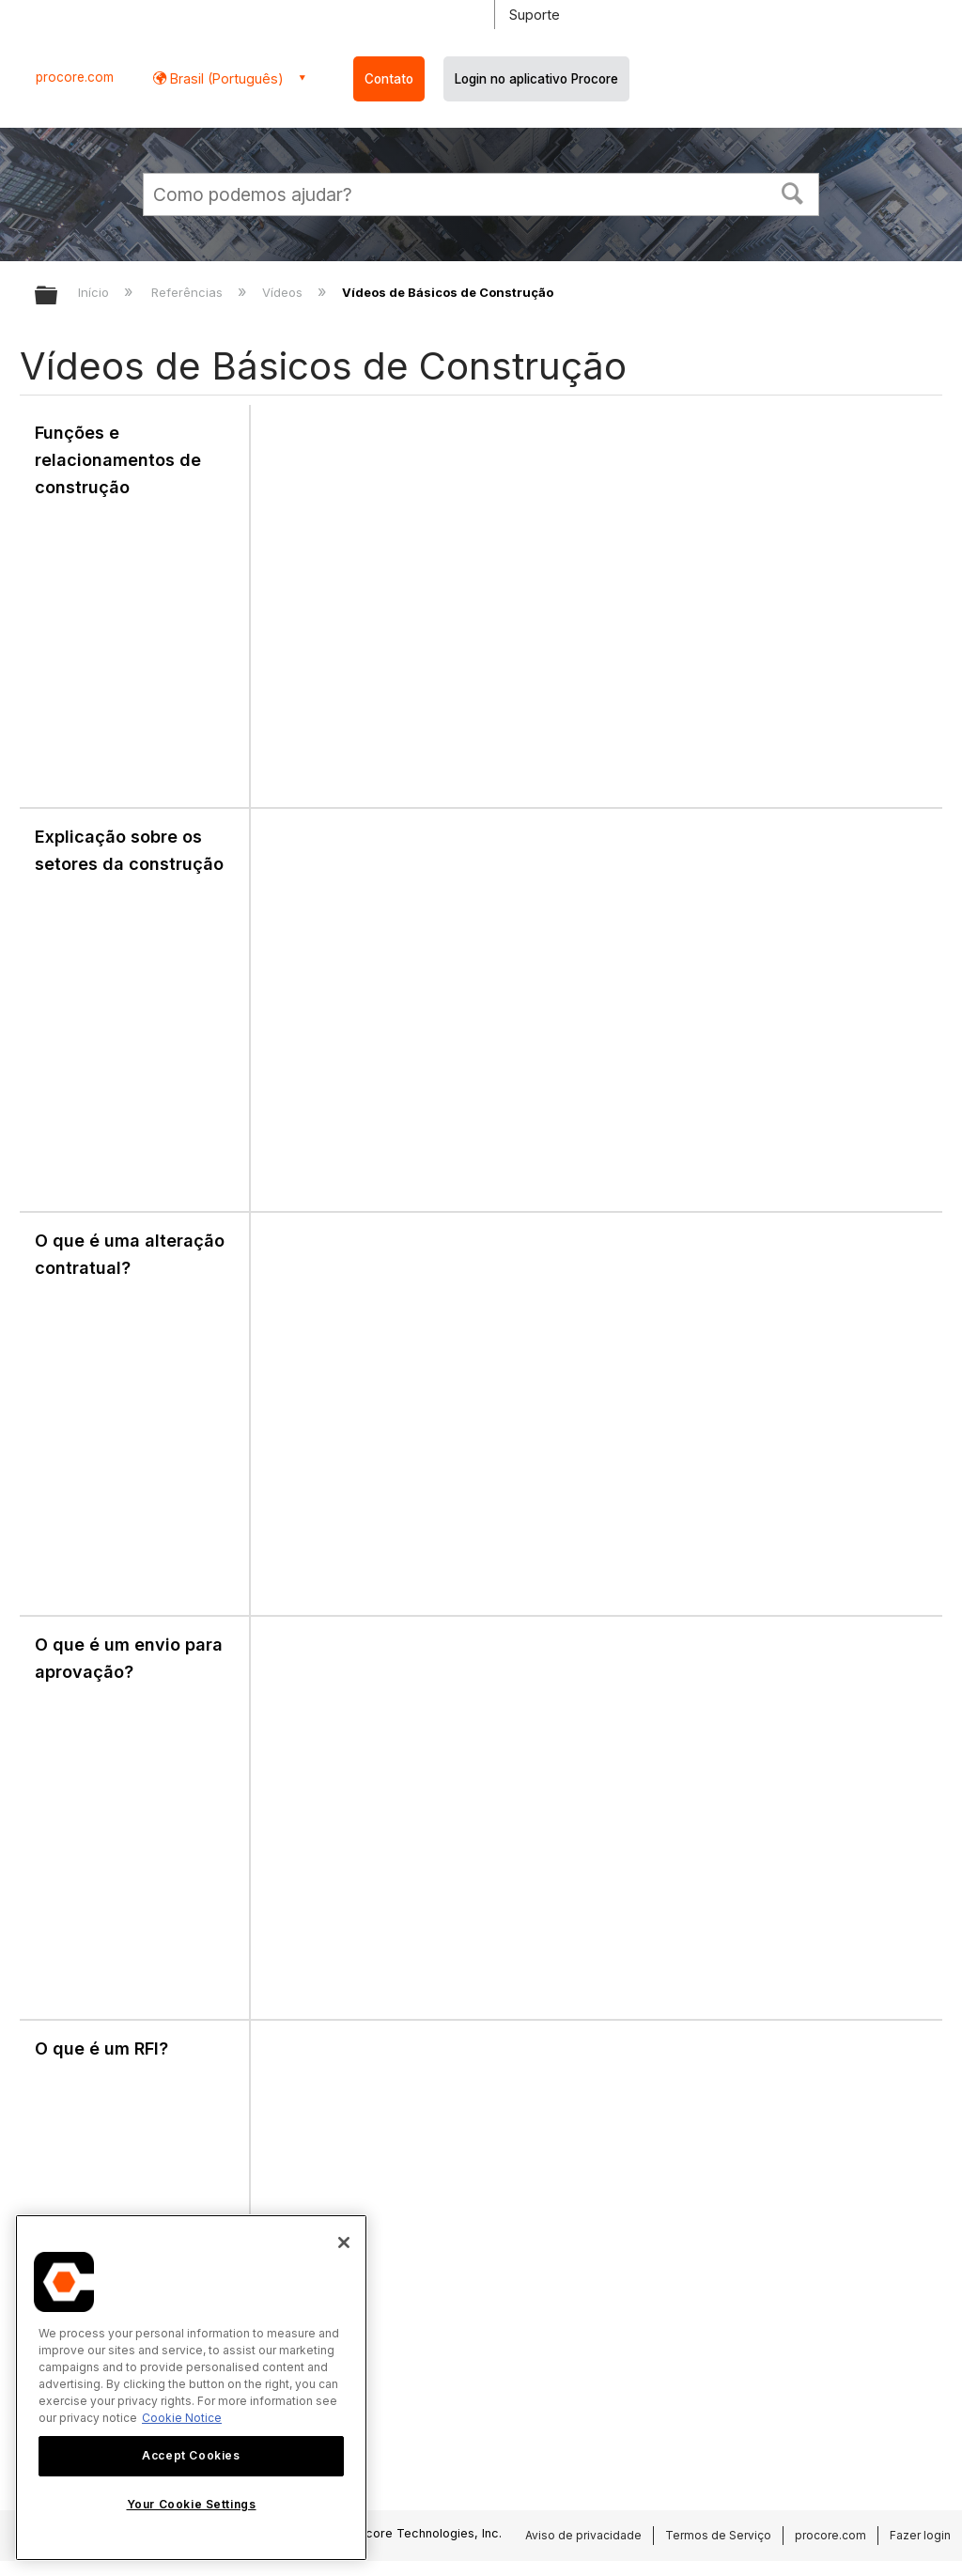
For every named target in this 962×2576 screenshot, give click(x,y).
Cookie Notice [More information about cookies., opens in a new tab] (182, 2418)
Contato (389, 78)
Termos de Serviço (718, 2535)
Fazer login (920, 2535)
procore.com (75, 77)
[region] (191, 2387)
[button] (793, 191)
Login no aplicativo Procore (536, 78)
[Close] (344, 2242)
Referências (188, 292)
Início (95, 292)
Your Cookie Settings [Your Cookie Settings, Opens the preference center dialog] (191, 2504)
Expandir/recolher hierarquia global (58, 296)
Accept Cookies (191, 2455)
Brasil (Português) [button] (225, 78)
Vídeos (284, 292)
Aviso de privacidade (583, 2535)
